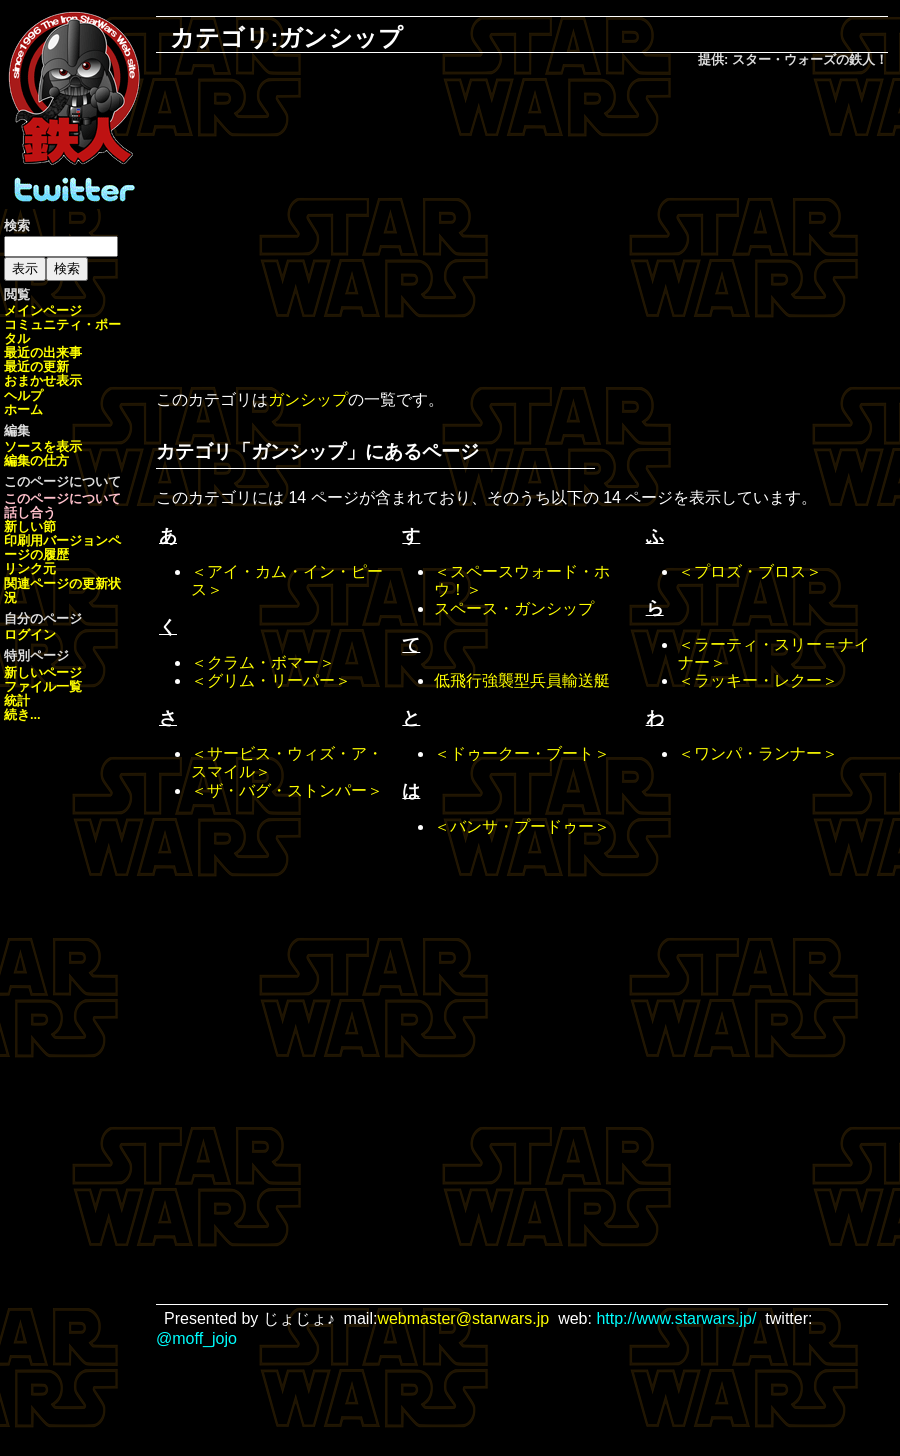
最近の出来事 (43, 352)
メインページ (43, 310)
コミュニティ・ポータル (62, 331)
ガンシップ (308, 399)
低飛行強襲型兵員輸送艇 (522, 680)
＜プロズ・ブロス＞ (750, 571)
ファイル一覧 (43, 686)
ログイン (30, 634)
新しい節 (30, 526)
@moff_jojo (196, 1338)
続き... (22, 714)
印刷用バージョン (56, 540)
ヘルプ (23, 395)
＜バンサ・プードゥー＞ (522, 826)
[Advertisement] (522, 231)
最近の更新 (36, 366)
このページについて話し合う (62, 505)
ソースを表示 (43, 446)
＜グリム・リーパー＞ (271, 680)
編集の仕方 (36, 460)
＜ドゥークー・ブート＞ (522, 753)
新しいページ (43, 672)
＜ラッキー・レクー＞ (758, 680)
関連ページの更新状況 (62, 590)
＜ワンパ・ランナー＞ (758, 753)
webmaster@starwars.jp (463, 1318)
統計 (17, 700)
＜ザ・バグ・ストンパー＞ (287, 790)
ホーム (23, 409)
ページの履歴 (62, 547)
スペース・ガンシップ (514, 608)
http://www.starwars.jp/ (676, 1318)
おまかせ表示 (43, 380)
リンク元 (30, 568)
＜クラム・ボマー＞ (263, 662)
